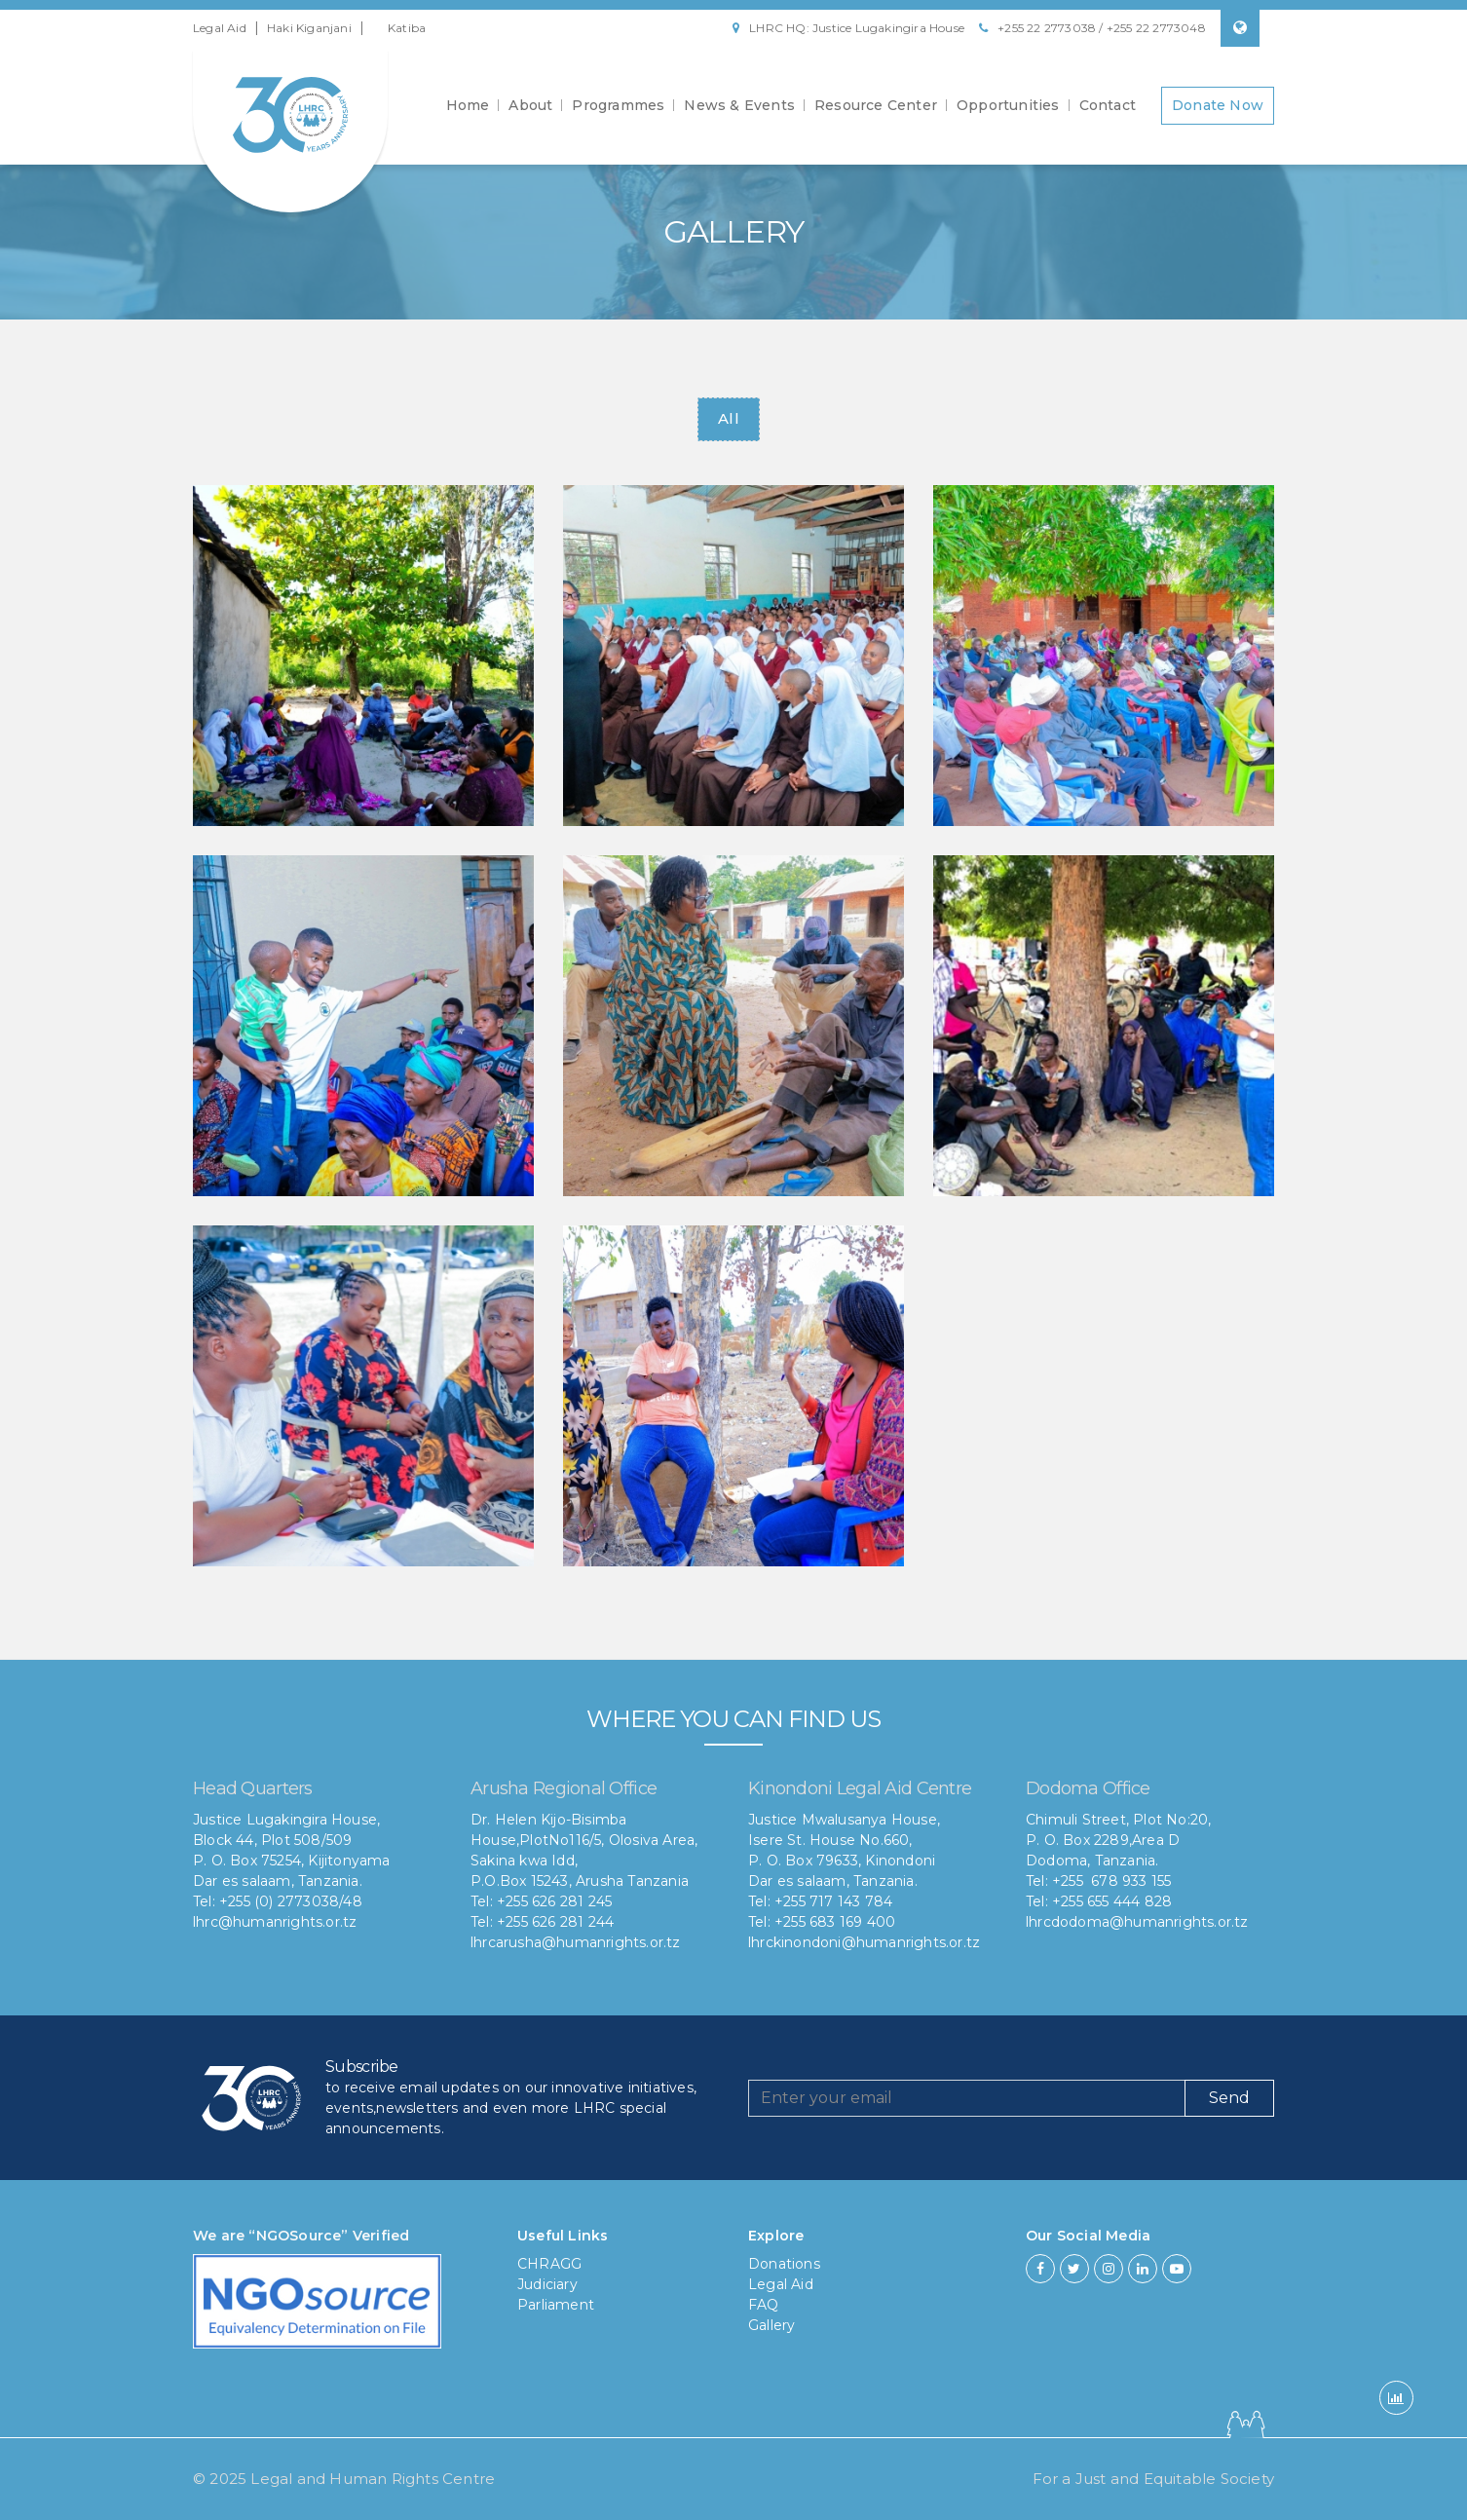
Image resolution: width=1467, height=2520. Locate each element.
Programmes (618, 105)
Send (1229, 2097)
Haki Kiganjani (309, 27)
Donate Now (1217, 105)
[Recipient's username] (966, 2098)
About (530, 105)
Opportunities (1008, 105)
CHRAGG (549, 2264)
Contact (1107, 105)
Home (468, 105)
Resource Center (875, 105)
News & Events (739, 105)
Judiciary (547, 2284)
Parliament (555, 2304)
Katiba (407, 27)
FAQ (763, 2304)
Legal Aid (219, 27)
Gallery (771, 2325)
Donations (784, 2264)
